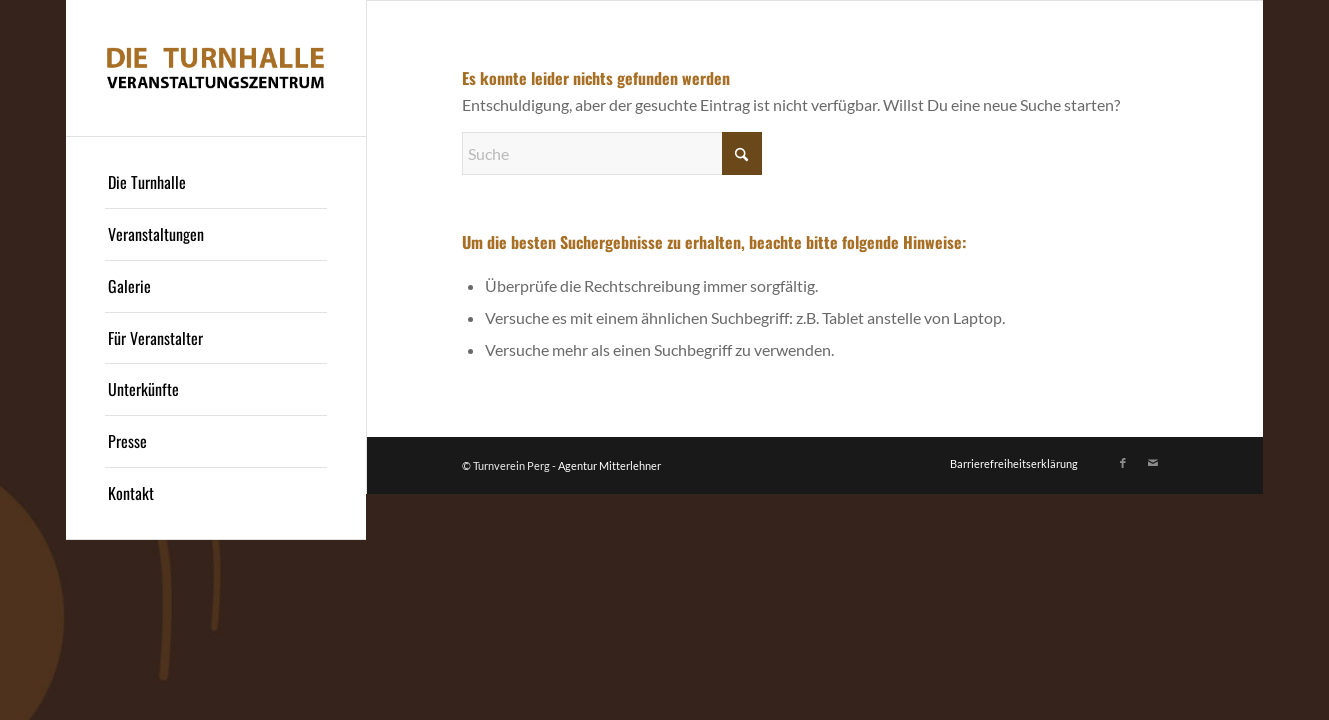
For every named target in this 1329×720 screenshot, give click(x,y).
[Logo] (216, 68)
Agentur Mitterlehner (609, 465)
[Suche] (612, 153)
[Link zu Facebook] (1123, 463)
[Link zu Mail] (1153, 463)
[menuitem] (216, 183)
